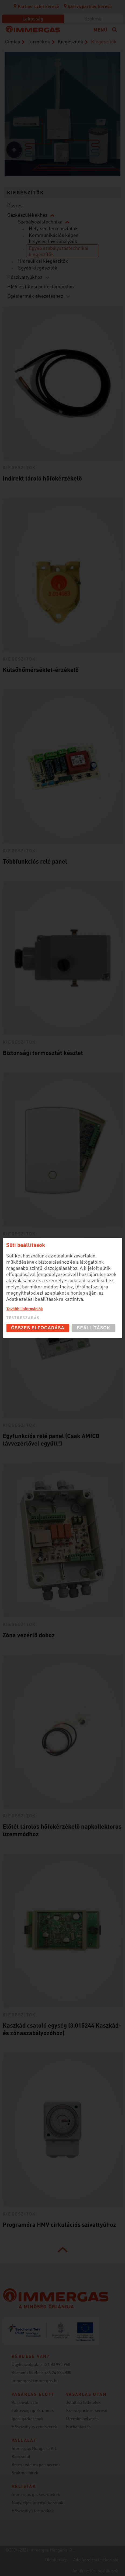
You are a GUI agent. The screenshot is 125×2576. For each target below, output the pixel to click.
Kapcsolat (21, 2456)
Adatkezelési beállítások (95, 2570)
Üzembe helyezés (82, 2418)
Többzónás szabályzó (31, 1244)
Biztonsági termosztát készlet (43, 1052)
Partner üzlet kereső (36, 6)
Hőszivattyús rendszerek (34, 2426)
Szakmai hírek (25, 2472)
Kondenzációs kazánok (59, 122)
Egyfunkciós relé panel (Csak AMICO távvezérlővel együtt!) (51, 1439)
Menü (100, 29)
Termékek (39, 41)
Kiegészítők (70, 41)
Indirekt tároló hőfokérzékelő (42, 478)
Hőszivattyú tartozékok (33, 2510)
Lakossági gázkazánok (33, 2410)
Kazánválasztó (25, 2402)
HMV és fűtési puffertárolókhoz (41, 286)
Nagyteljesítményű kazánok (37, 2502)
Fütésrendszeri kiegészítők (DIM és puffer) (59, 159)
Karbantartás (78, 2426)
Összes (15, 205)
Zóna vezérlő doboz (29, 1635)
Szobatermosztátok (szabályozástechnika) (97, 114)
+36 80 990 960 (56, 2364)
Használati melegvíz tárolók (97, 151)
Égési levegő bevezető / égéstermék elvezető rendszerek (59, 76)
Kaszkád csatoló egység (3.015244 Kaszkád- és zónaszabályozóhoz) (62, 2029)
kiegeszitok (19, 467)
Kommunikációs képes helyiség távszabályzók (53, 238)
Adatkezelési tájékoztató (95, 2559)
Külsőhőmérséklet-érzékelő (41, 669)
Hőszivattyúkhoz (24, 277)
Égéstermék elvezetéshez (35, 296)
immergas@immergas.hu (35, 2380)
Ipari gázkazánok (28, 2418)
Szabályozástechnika (40, 221)
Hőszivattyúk (25, 155)
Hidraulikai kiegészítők (43, 261)
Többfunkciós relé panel (35, 861)
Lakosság (32, 18)
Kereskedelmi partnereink (36, 2464)
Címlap (12, 41)
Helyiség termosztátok (53, 228)
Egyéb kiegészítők (37, 267)
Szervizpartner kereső (87, 6)
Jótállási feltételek (83, 2402)
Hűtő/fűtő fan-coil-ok (25, 118)
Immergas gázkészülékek (36, 2494)
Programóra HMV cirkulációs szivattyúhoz (59, 2224)
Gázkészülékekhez (27, 215)
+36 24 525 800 (57, 2372)
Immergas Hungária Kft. (34, 2448)
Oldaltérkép (56, 2559)
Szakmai (93, 18)
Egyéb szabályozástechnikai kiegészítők (58, 251)
